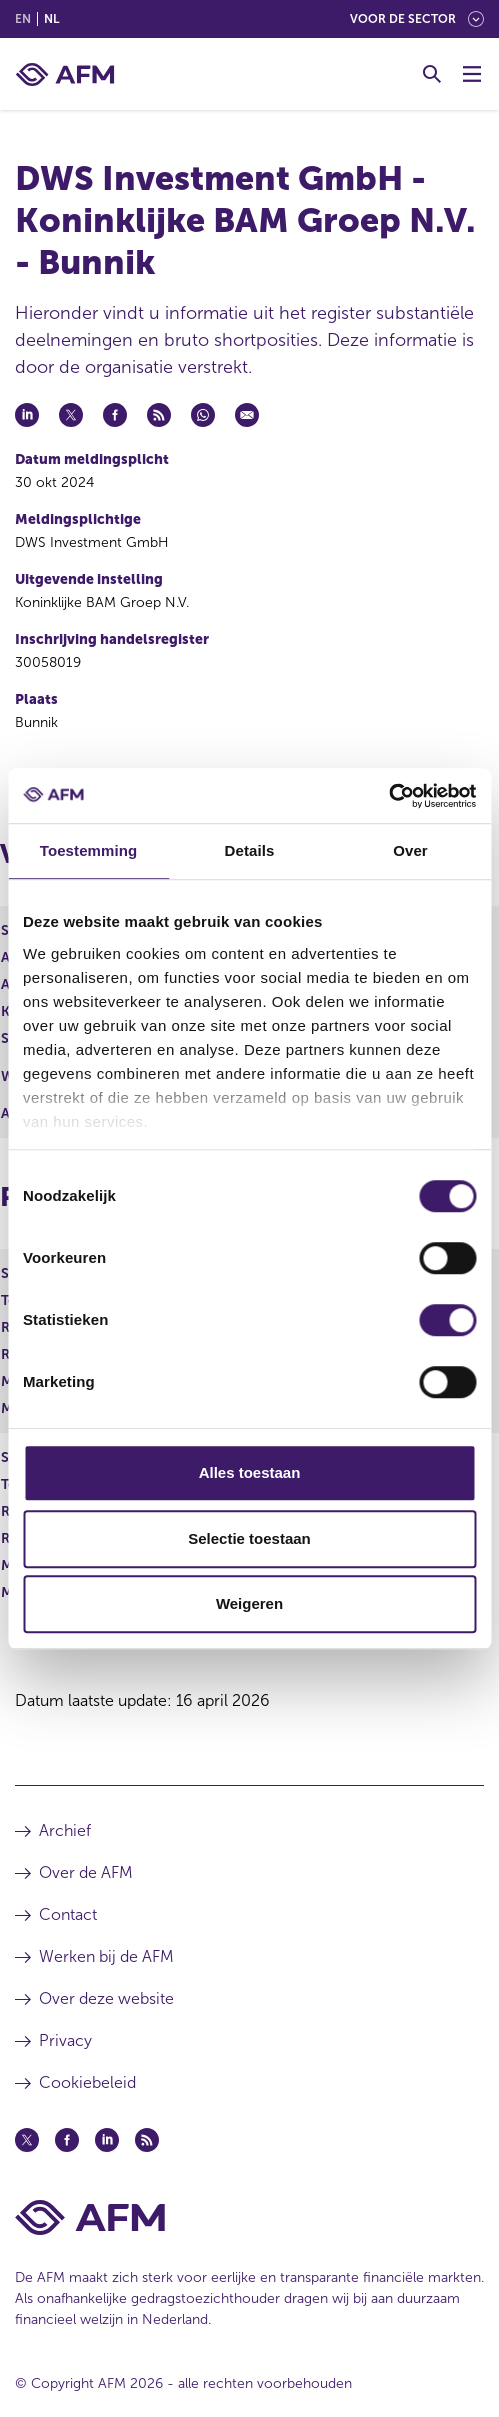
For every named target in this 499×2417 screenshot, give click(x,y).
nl (51, 19)
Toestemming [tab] (89, 850)
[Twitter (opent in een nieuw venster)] (27, 2140)
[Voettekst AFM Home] (249, 2217)
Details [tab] (250, 850)
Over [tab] (410, 850)
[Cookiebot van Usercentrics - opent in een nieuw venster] (388, 796)
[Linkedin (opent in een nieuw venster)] (107, 2140)
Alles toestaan (250, 1472)
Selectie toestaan (249, 1538)
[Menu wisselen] (472, 74)
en (23, 19)
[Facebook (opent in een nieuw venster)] (67, 2140)
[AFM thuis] (65, 74)
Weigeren (249, 1603)
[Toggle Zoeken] (432, 74)
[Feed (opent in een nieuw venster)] (147, 2140)
